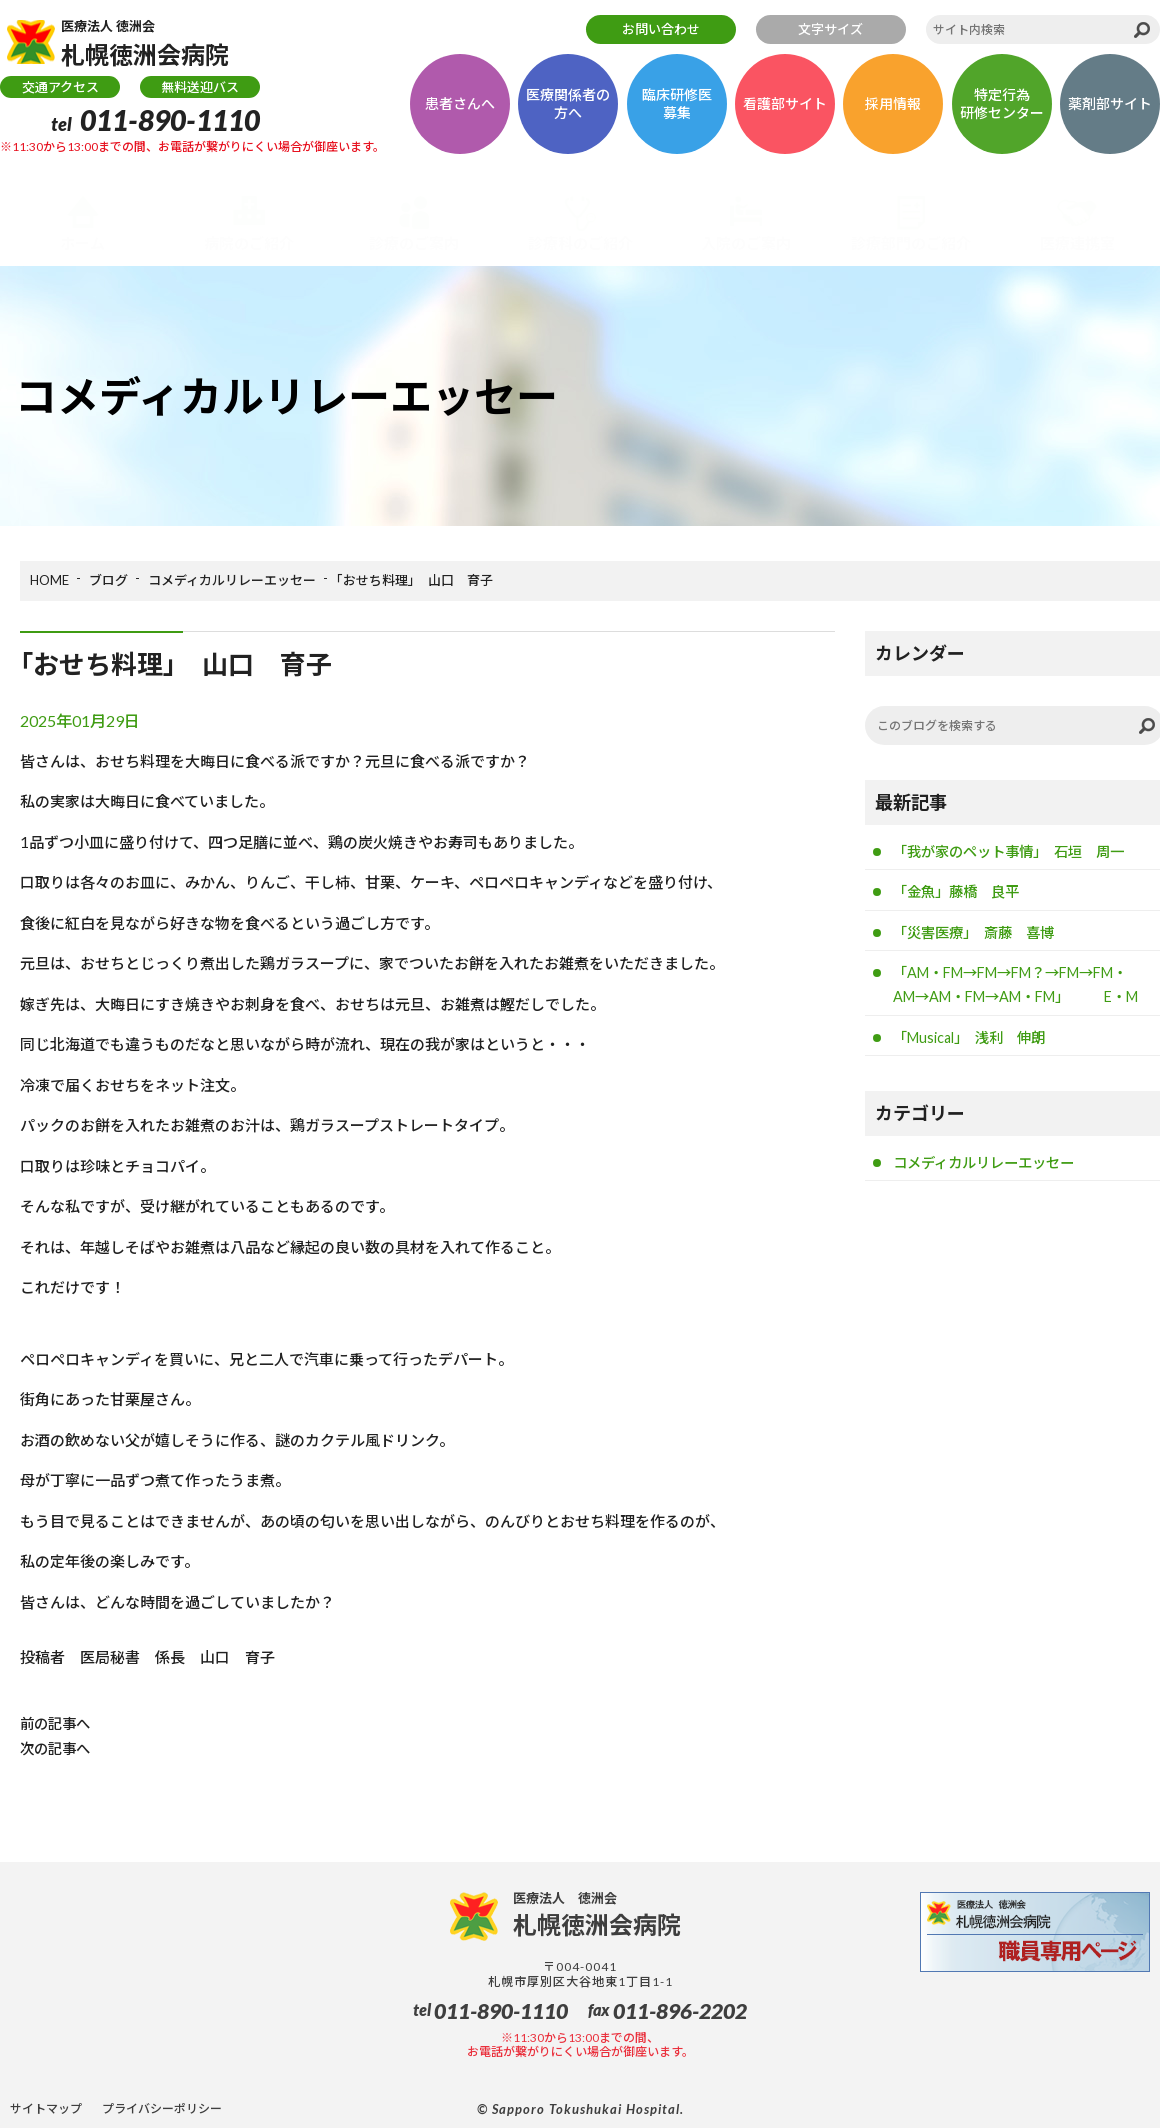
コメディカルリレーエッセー (232, 580)
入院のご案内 (746, 243)
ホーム (82, 243)
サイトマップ (46, 2108)
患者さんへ (460, 111)
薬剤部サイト (1110, 111)
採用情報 (893, 111)
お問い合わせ (661, 29)
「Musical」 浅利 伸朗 (975, 1069)
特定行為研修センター (1002, 111)
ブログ (108, 580)
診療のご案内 (414, 243)
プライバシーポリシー (162, 2108)
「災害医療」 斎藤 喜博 (979, 935)
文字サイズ (830, 29)
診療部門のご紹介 (911, 243)
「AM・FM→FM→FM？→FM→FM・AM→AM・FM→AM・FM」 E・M (1022, 1001)
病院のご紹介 (249, 243)
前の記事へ (57, 1723)
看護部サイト (785, 111)
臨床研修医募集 (677, 111)
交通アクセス (60, 95)
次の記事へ (57, 1748)
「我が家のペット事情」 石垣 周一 (1017, 852)
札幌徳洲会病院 (161, 46)
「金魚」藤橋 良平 (960, 893)
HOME (49, 580)
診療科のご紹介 (580, 243)
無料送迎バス (200, 95)
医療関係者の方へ (568, 111)
